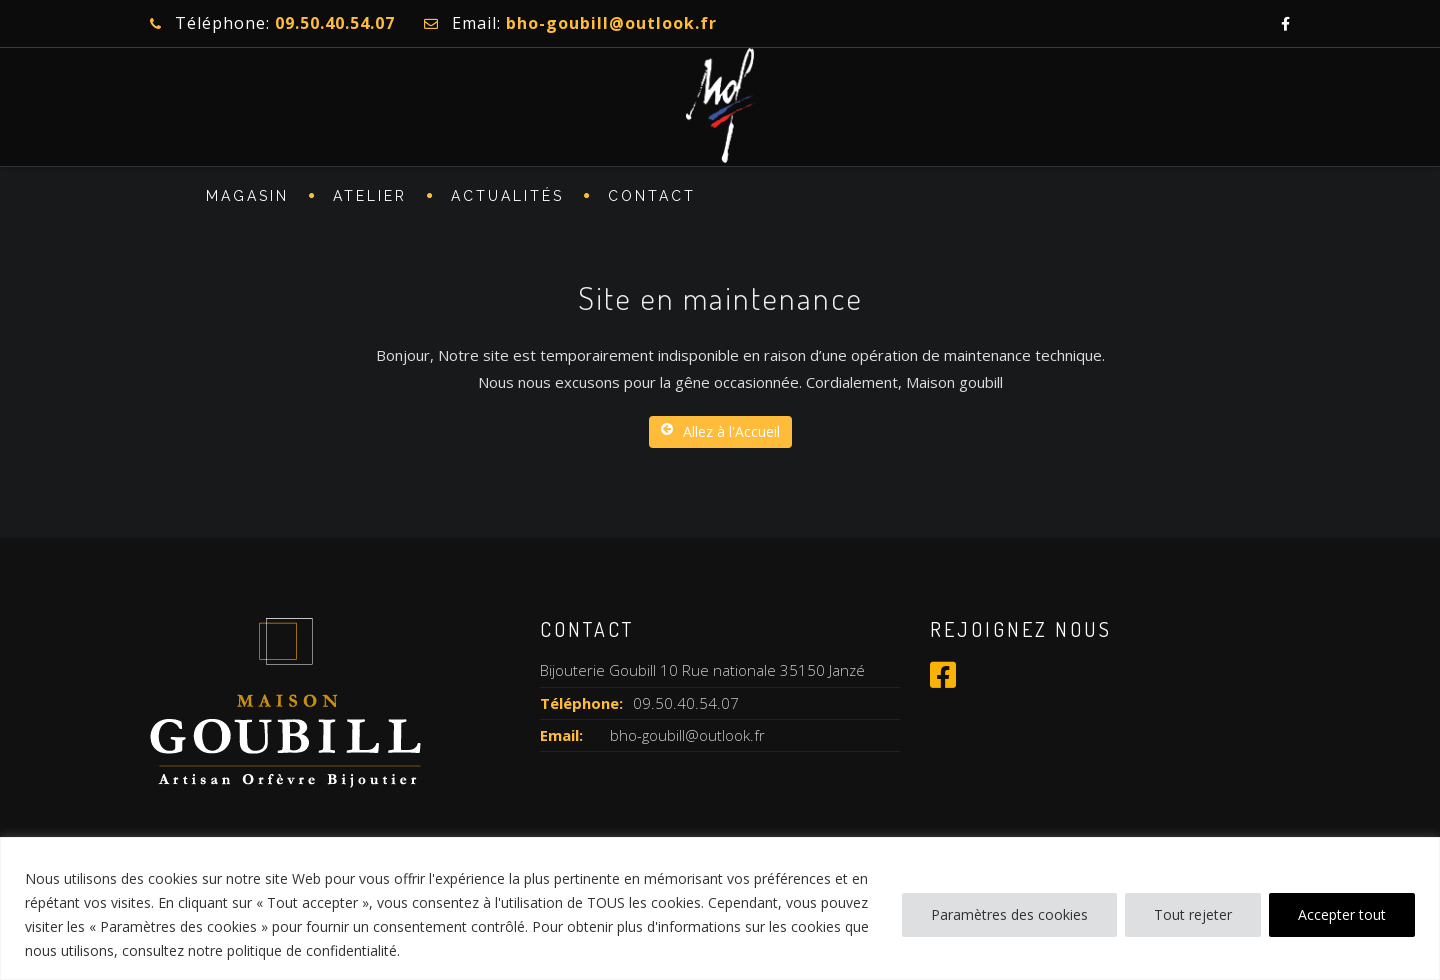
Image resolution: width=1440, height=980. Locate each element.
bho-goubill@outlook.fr (687, 735)
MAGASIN (247, 196)
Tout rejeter (1193, 914)
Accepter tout (1342, 914)
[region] (720, 908)
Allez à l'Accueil (720, 431)
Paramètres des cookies (1009, 914)
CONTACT (652, 196)
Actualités (507, 196)
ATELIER (370, 196)
